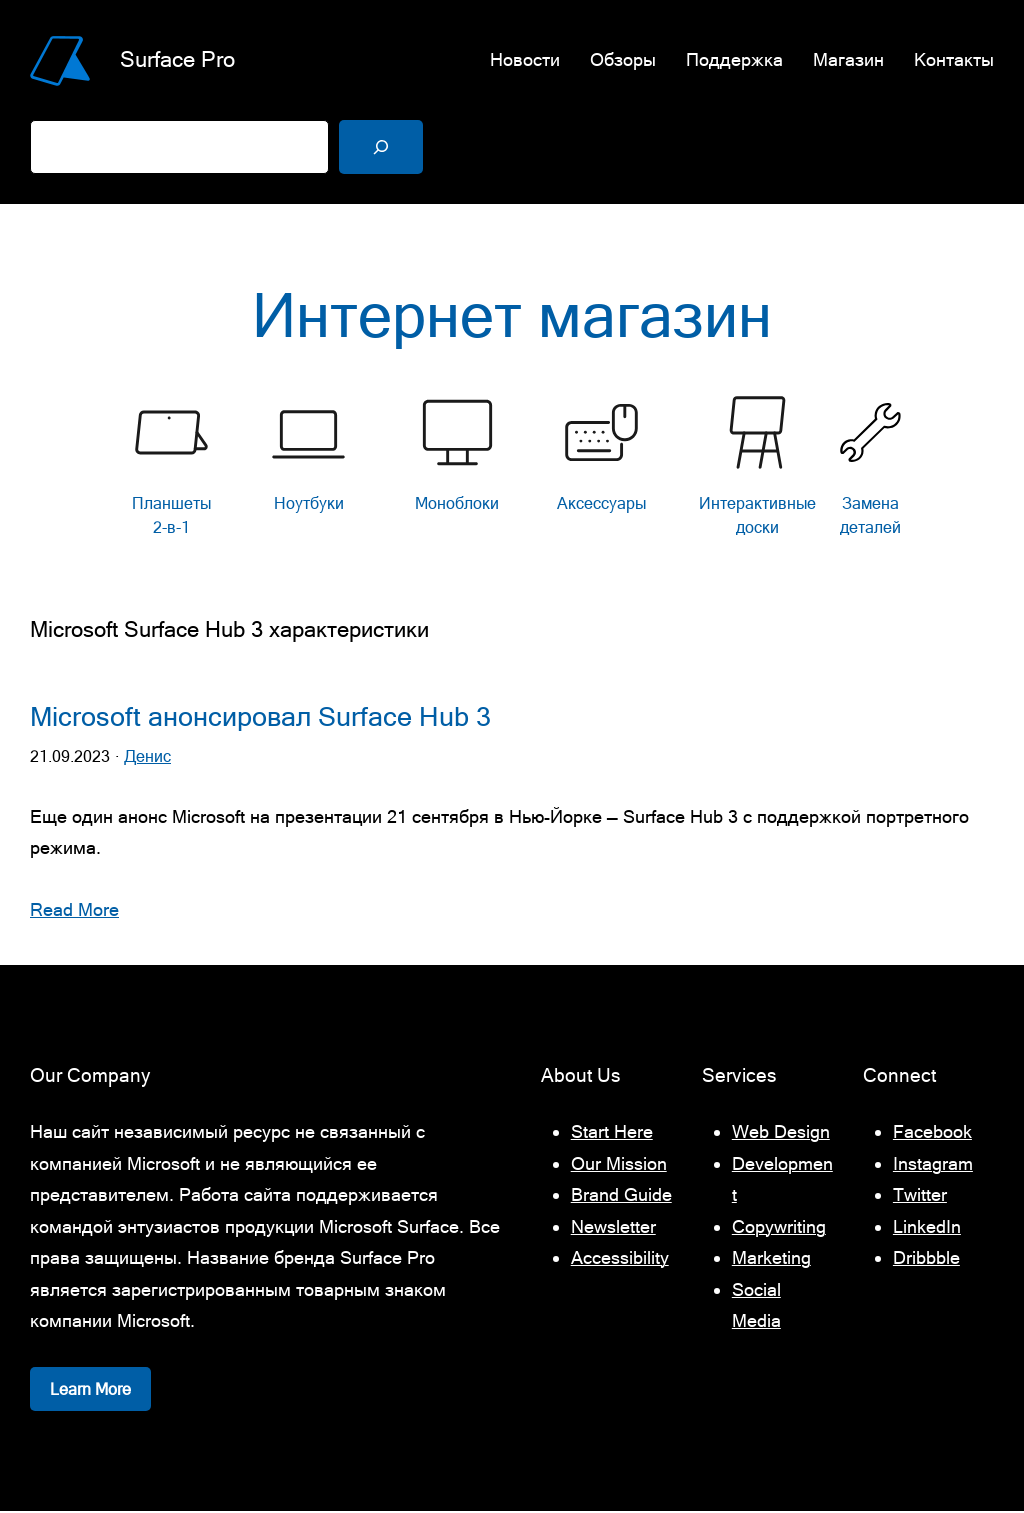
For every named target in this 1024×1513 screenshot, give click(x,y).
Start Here (612, 1134)
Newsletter (613, 1228)
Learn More (90, 1391)
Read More (74, 911)
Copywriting (779, 1228)
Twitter (920, 1197)
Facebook (932, 1134)
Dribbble (926, 1260)
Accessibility (620, 1260)
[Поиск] (381, 147)
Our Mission (619, 1165)
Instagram (933, 1165)
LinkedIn (927, 1228)
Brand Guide (621, 1197)
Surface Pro (177, 59)
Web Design (781, 1134)
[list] (511, 473)
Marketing (771, 1260)
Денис (147, 759)
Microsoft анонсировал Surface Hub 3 (260, 720)
